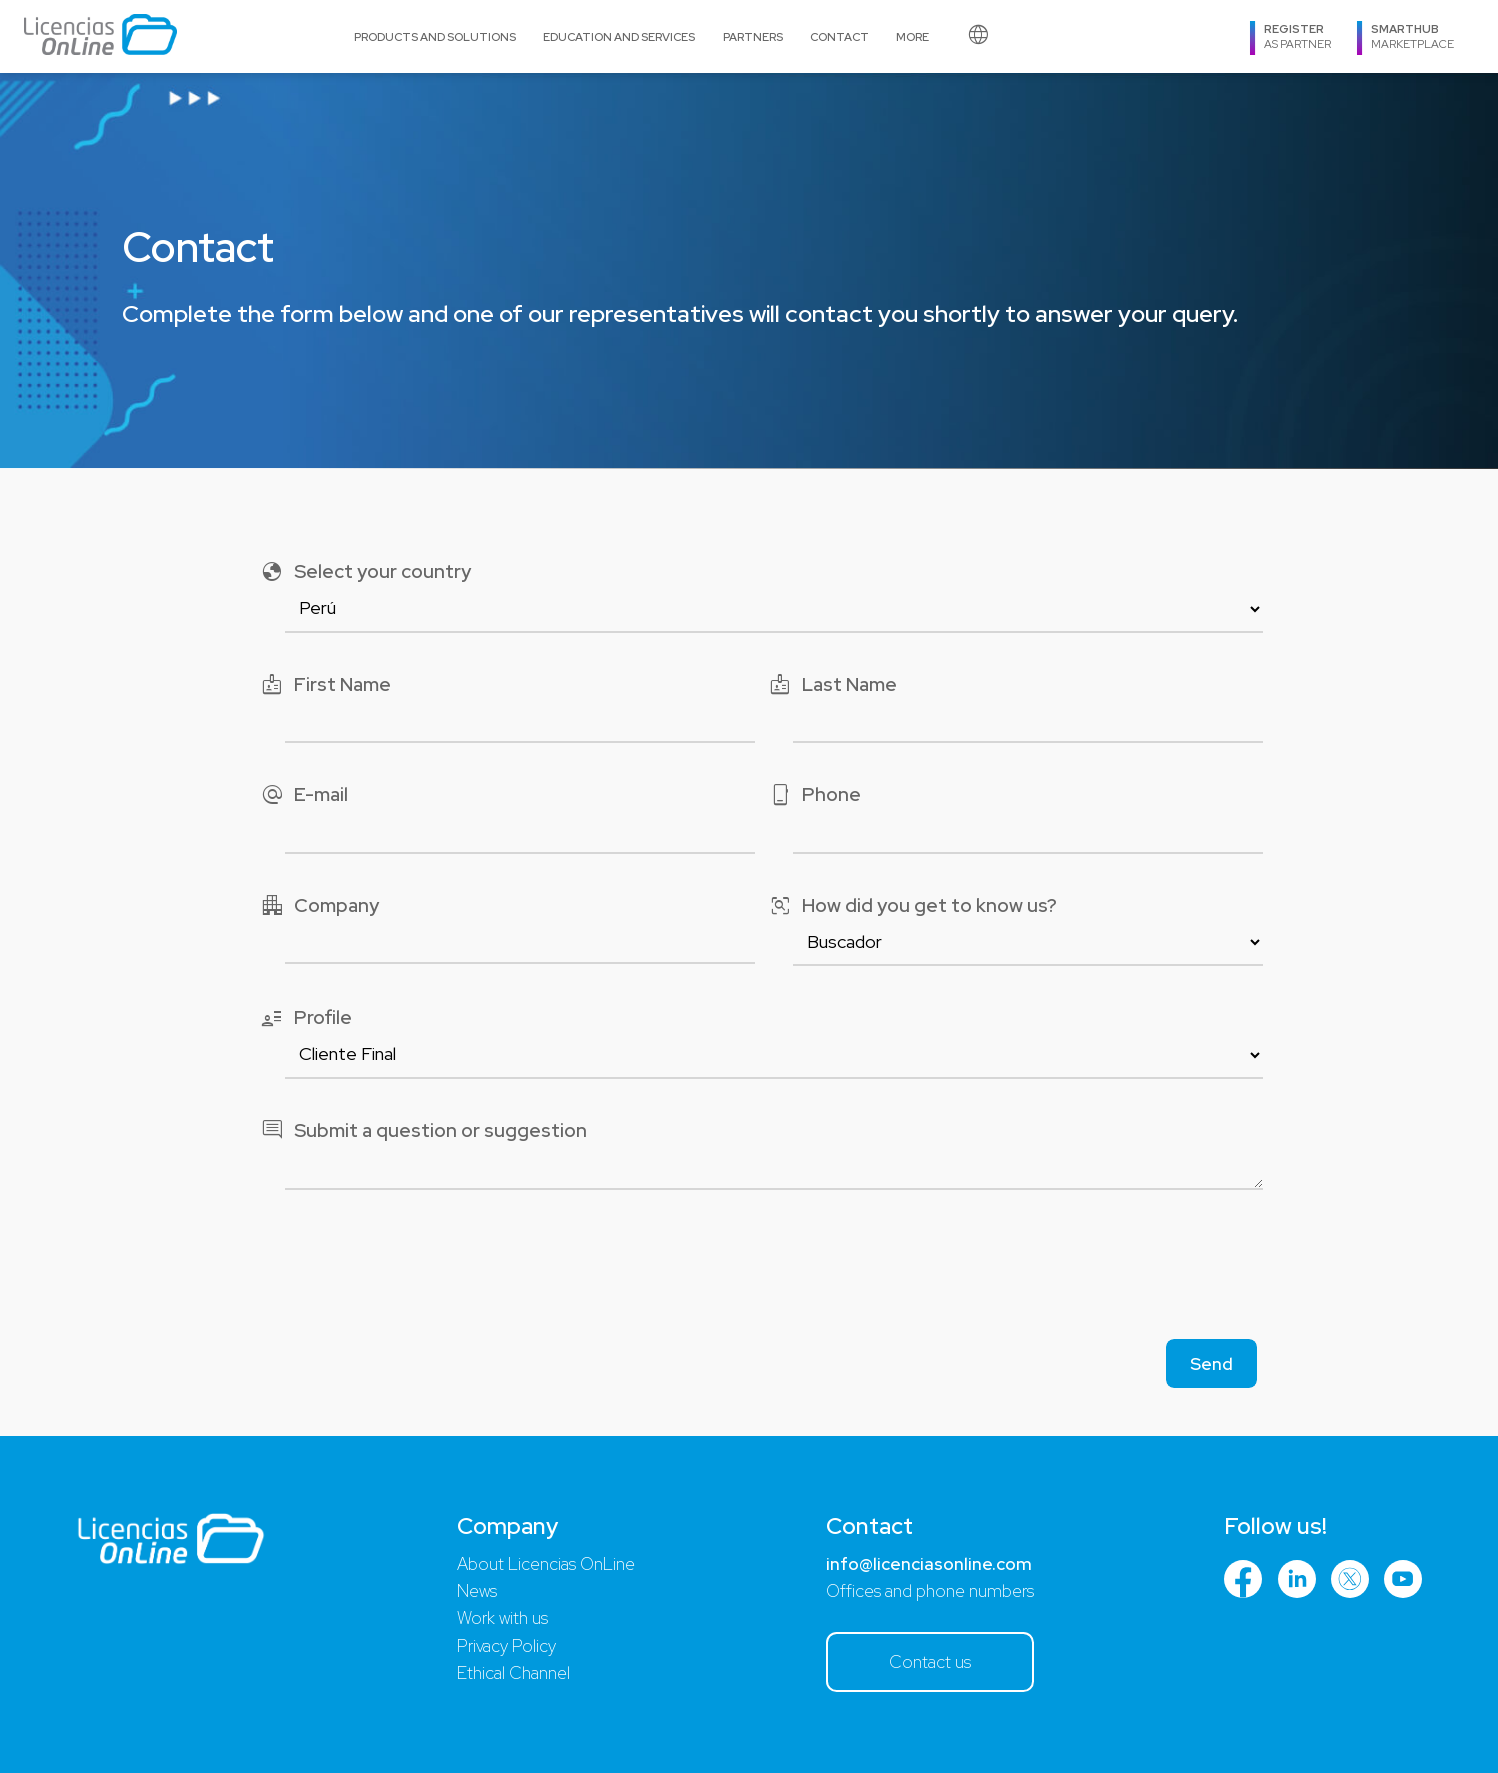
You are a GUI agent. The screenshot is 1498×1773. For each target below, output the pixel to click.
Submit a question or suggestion (423, 1131)
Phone (814, 795)
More (912, 36)
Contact (839, 36)
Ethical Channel (513, 1673)
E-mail (304, 795)
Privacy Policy (506, 1646)
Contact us (930, 1662)
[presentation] (749, 1271)
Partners (753, 36)
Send (1211, 1364)
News (477, 1591)
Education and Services (619, 36)
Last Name (832, 685)
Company (319, 906)
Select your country (365, 572)
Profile (306, 1018)
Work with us (502, 1618)
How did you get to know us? (912, 906)
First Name (325, 685)
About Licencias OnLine (546, 1564)
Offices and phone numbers (930, 1591)
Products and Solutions (435, 36)
